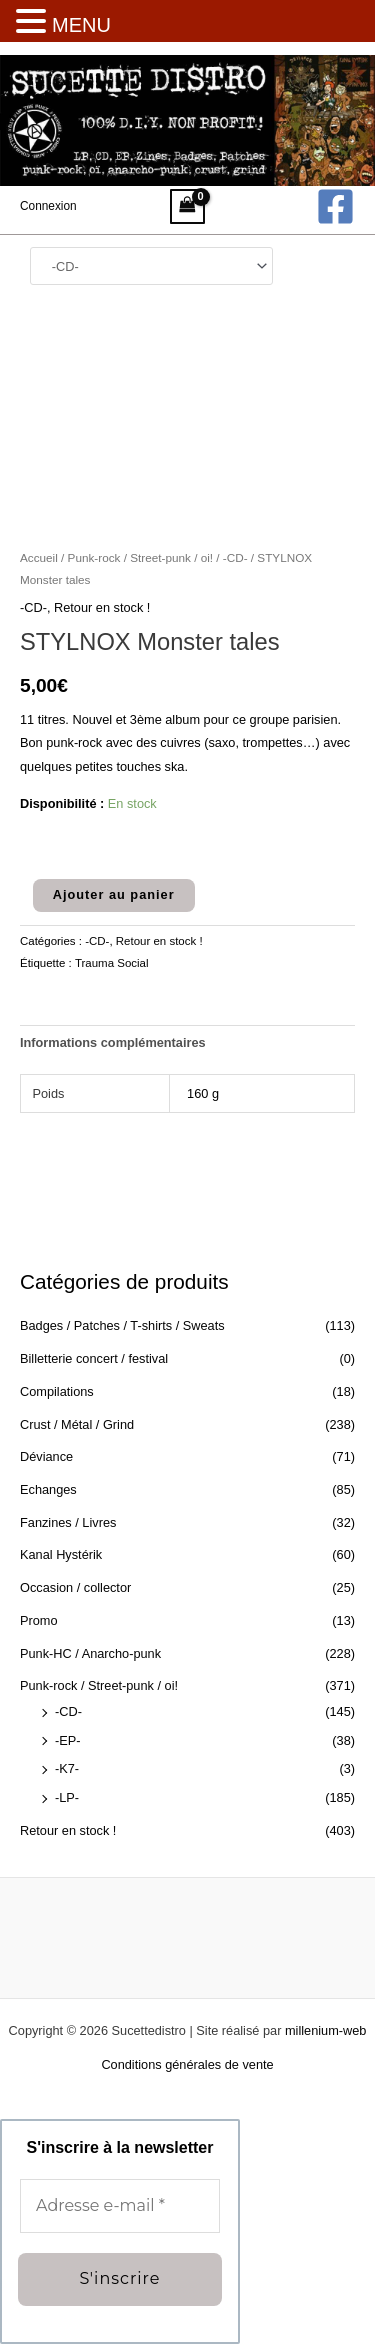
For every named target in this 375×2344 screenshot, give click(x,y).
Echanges (48, 1489)
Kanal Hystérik (61, 1554)
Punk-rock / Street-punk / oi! (99, 1685)
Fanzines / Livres (68, 1522)
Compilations (57, 1391)
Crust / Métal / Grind (77, 1424)
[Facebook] (335, 206)
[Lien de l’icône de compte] (48, 206)
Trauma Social (112, 963)
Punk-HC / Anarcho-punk (90, 1653)
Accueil (39, 557)
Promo (39, 1620)
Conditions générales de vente (187, 2064)
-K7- (67, 1768)
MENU (81, 25)
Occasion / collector (75, 1587)
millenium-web (325, 2030)
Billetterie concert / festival (94, 1358)
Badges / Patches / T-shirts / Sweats (122, 1325)
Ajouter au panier (114, 894)
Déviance (46, 1456)
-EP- (68, 1740)
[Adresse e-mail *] (120, 2206)
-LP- (67, 1797)
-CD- (68, 1711)
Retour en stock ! (68, 1830)
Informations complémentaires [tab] (113, 1042)
